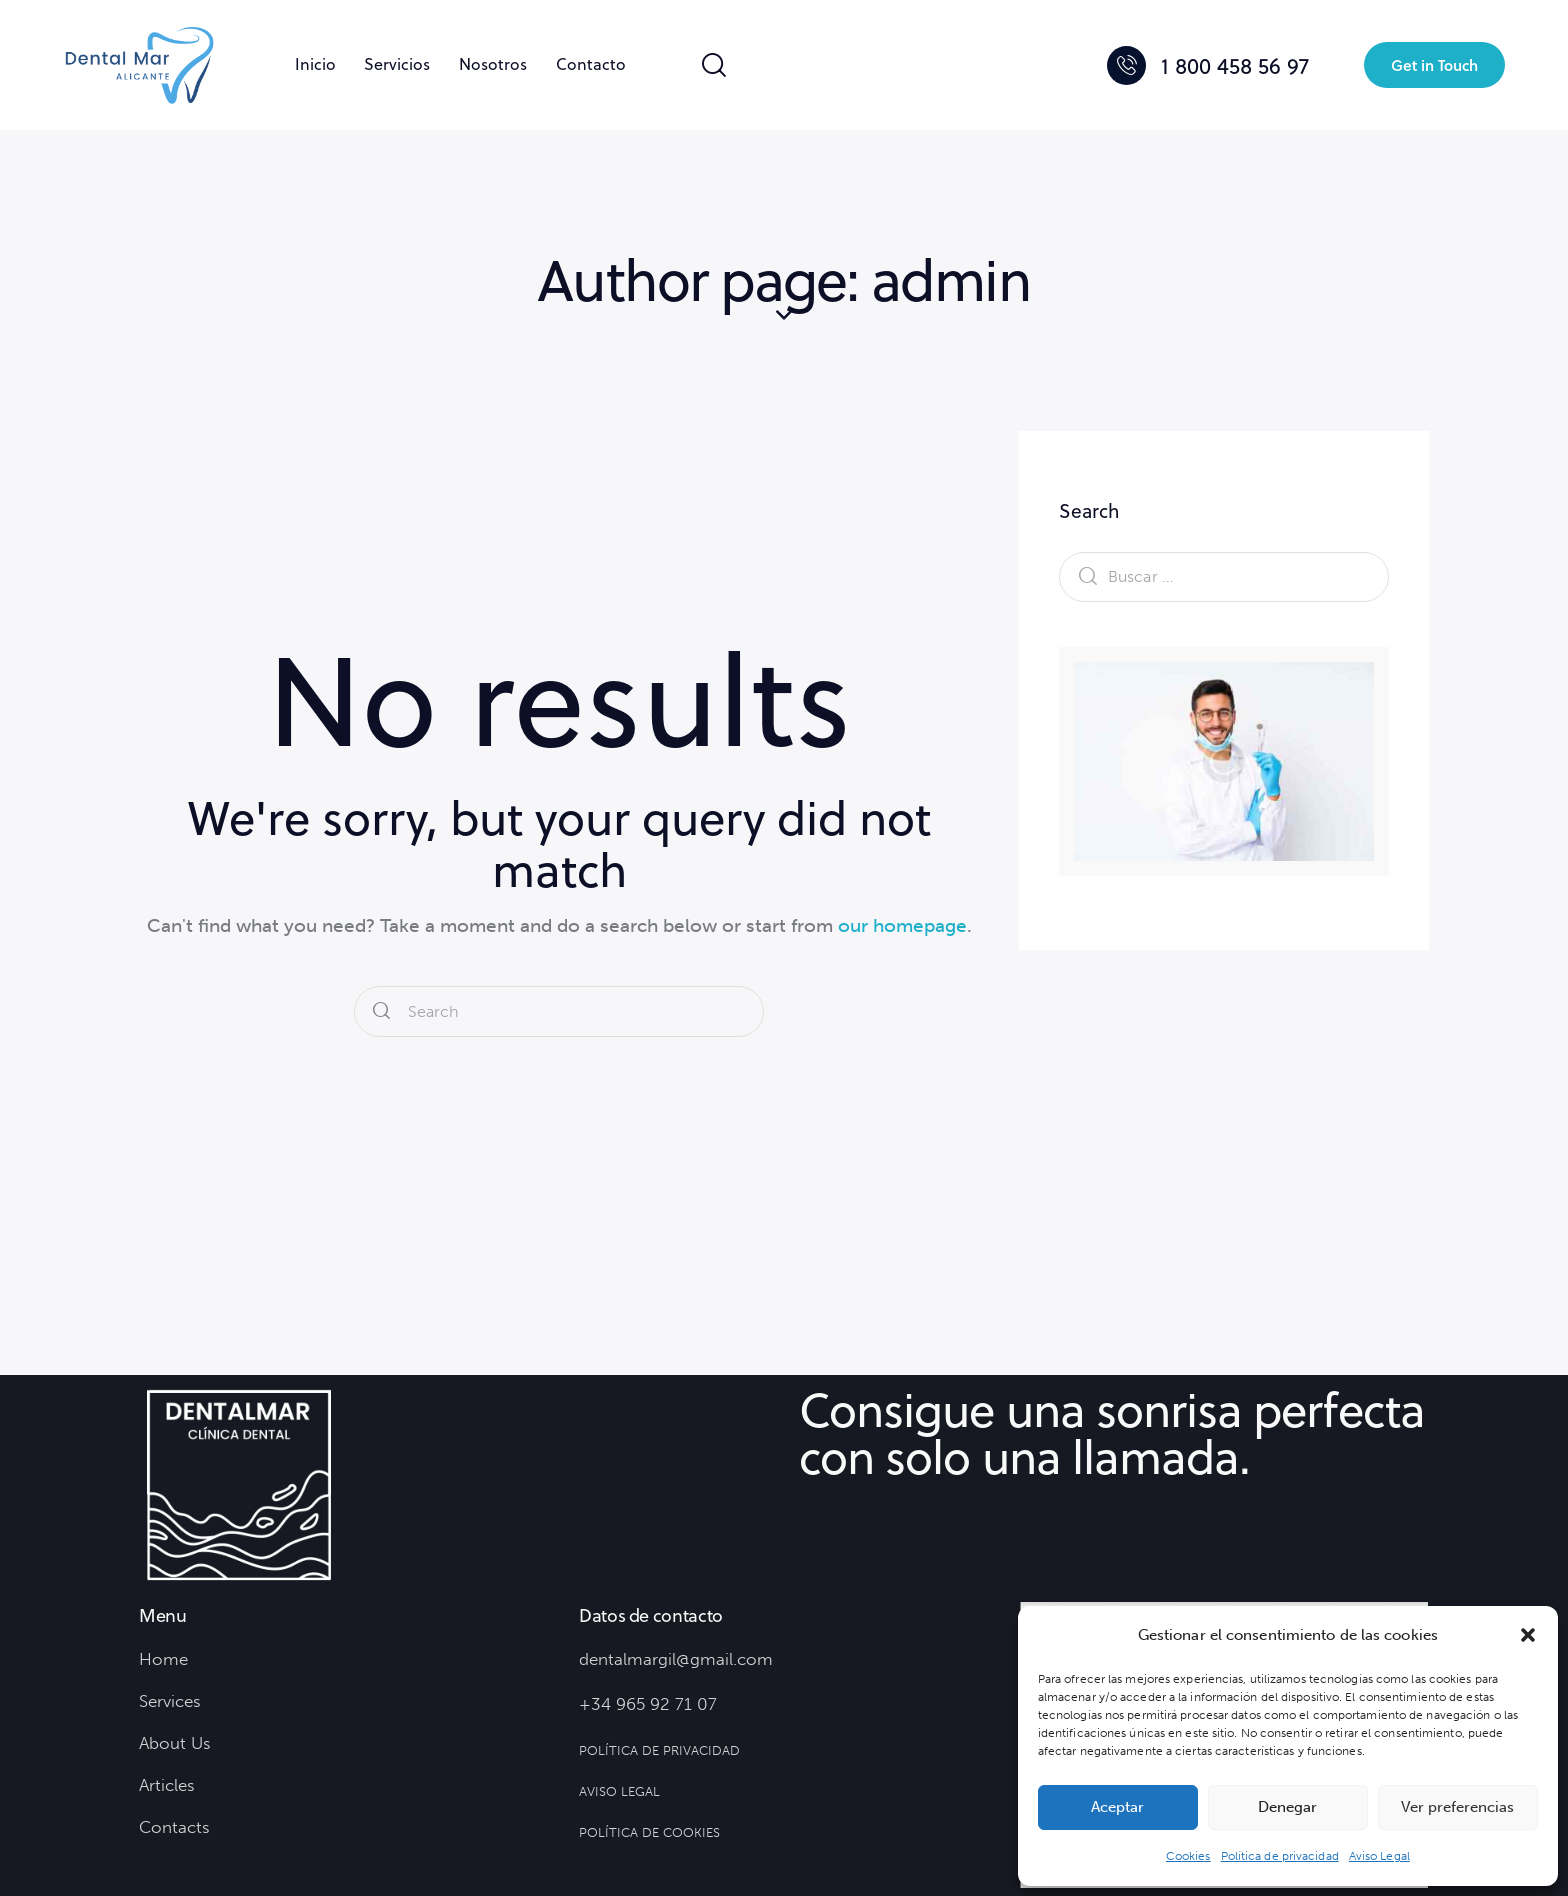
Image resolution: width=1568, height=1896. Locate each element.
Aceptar (1117, 1807)
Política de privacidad (1280, 1856)
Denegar (1287, 1807)
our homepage (902, 925)
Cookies (1188, 1856)
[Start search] (382, 1010)
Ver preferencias (1457, 1807)
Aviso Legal (1379, 1856)
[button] (1528, 1635)
